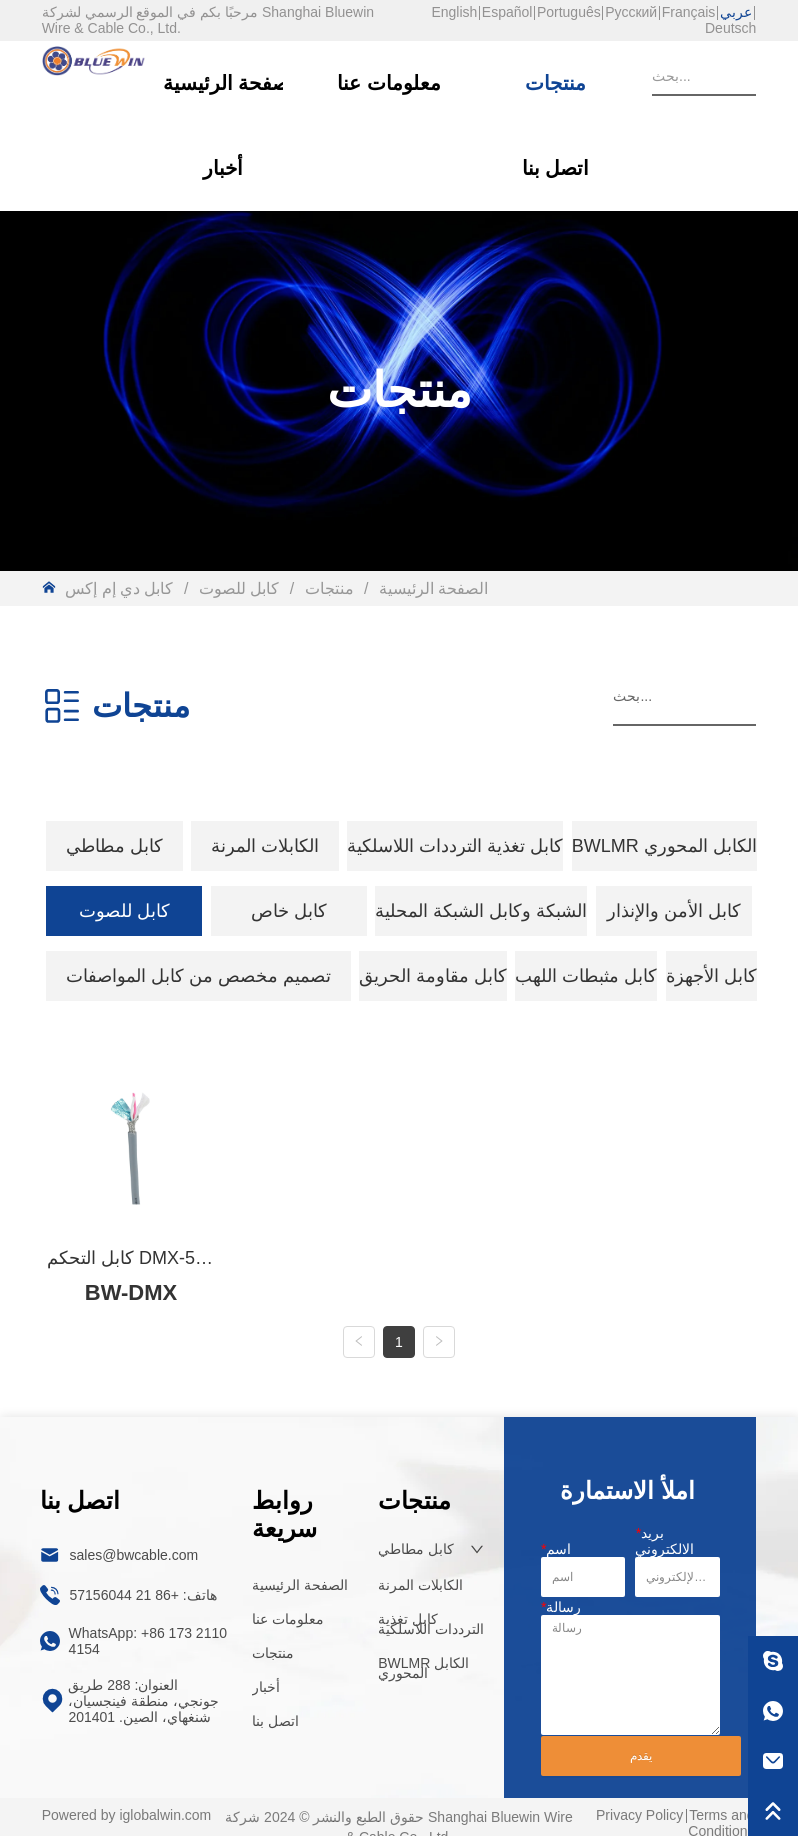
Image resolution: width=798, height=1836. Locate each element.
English (454, 12)
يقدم (641, 1760)
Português (569, 12)
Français (689, 12)
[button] (114, 846)
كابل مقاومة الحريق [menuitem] (433, 976)
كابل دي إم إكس (121, 588)
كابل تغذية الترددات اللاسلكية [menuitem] (455, 846)
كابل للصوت (238, 588)
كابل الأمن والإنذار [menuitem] (674, 911)
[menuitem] (114, 846)
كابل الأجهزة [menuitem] (711, 976)
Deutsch (730, 28)
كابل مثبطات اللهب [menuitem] (586, 976)
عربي (736, 12)
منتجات (329, 588)
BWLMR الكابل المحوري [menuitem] (664, 846)
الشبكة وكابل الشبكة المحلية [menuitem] (481, 911)
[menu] (399, 846)
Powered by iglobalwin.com (127, 1818)
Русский (631, 12)
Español (507, 12)
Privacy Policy (639, 1818)
